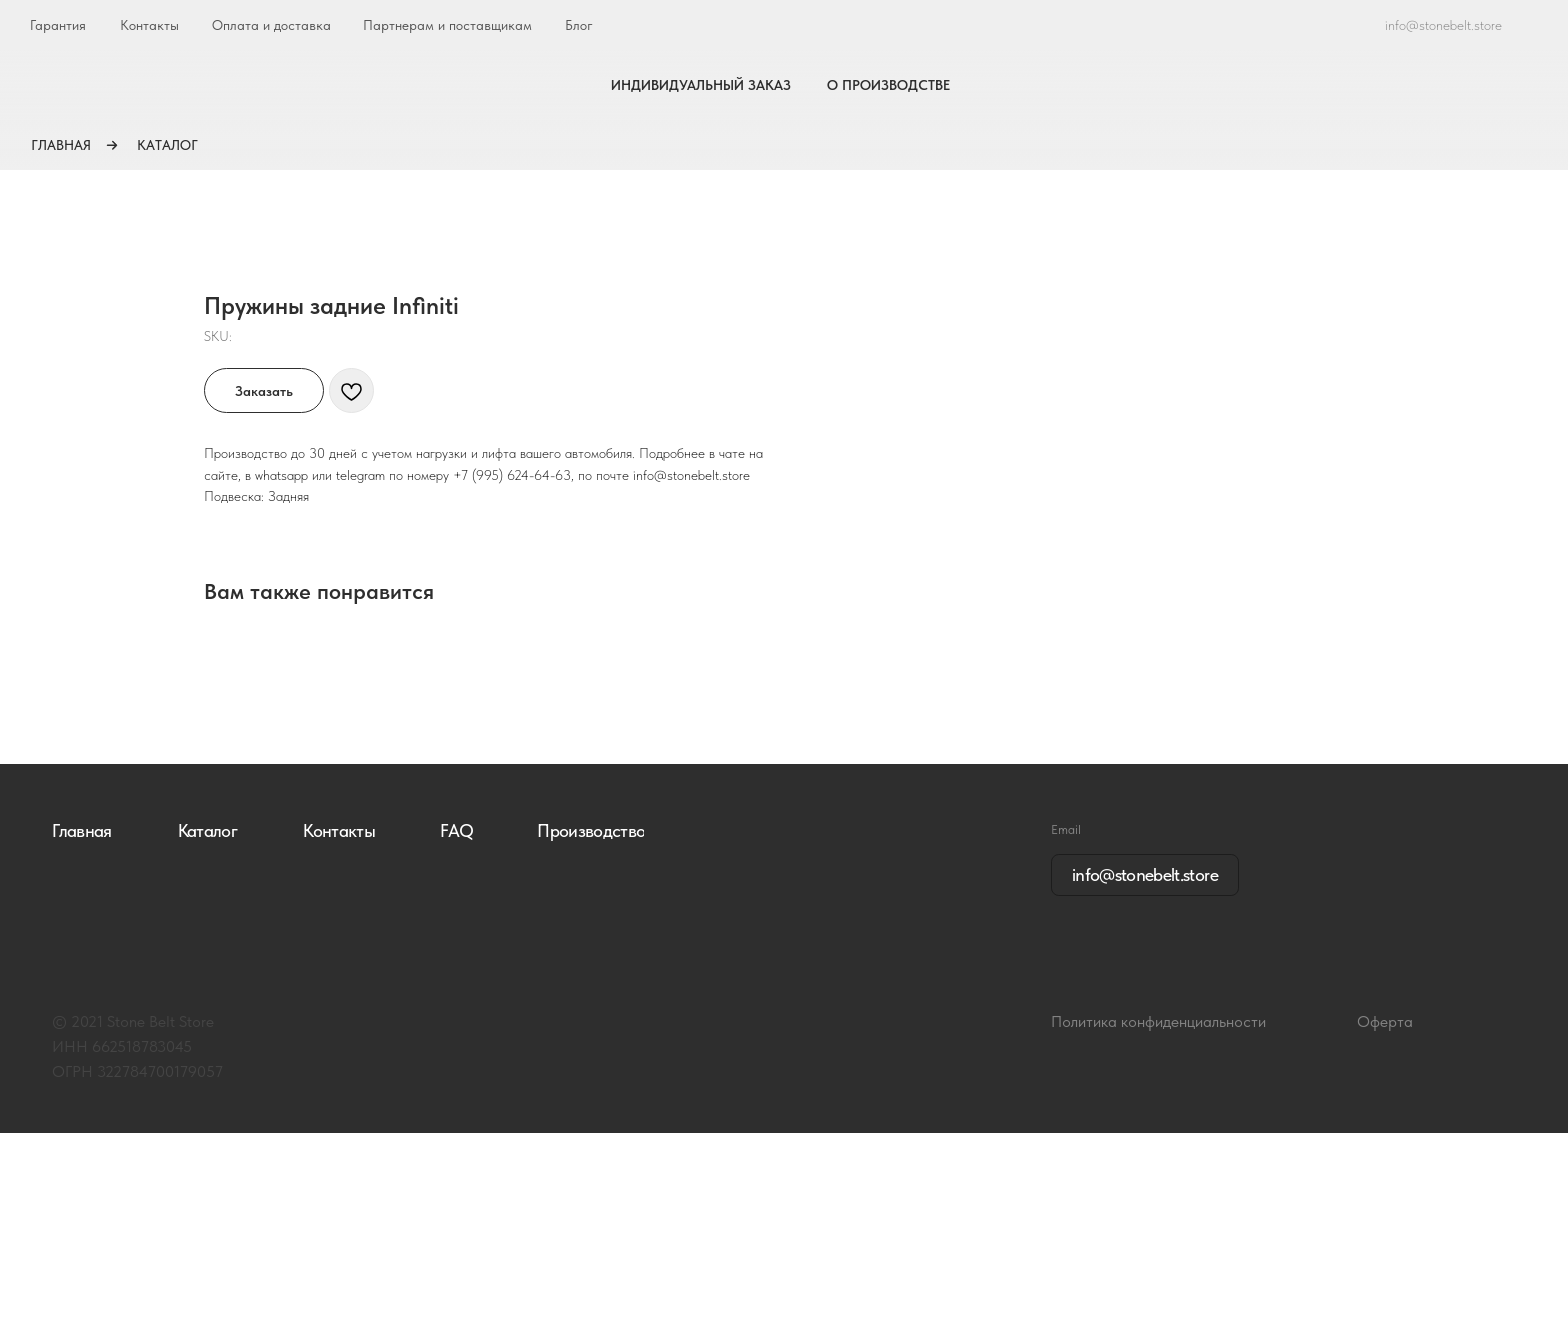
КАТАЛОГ (167, 145)
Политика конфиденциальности (1158, 1223)
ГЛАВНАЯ (61, 145)
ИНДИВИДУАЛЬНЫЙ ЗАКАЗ (701, 85)
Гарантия (58, 25)
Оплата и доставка (271, 25)
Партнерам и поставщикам (447, 25)
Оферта (1385, 1223)
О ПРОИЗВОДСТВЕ (888, 85)
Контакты (149, 25)
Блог (579, 25)
